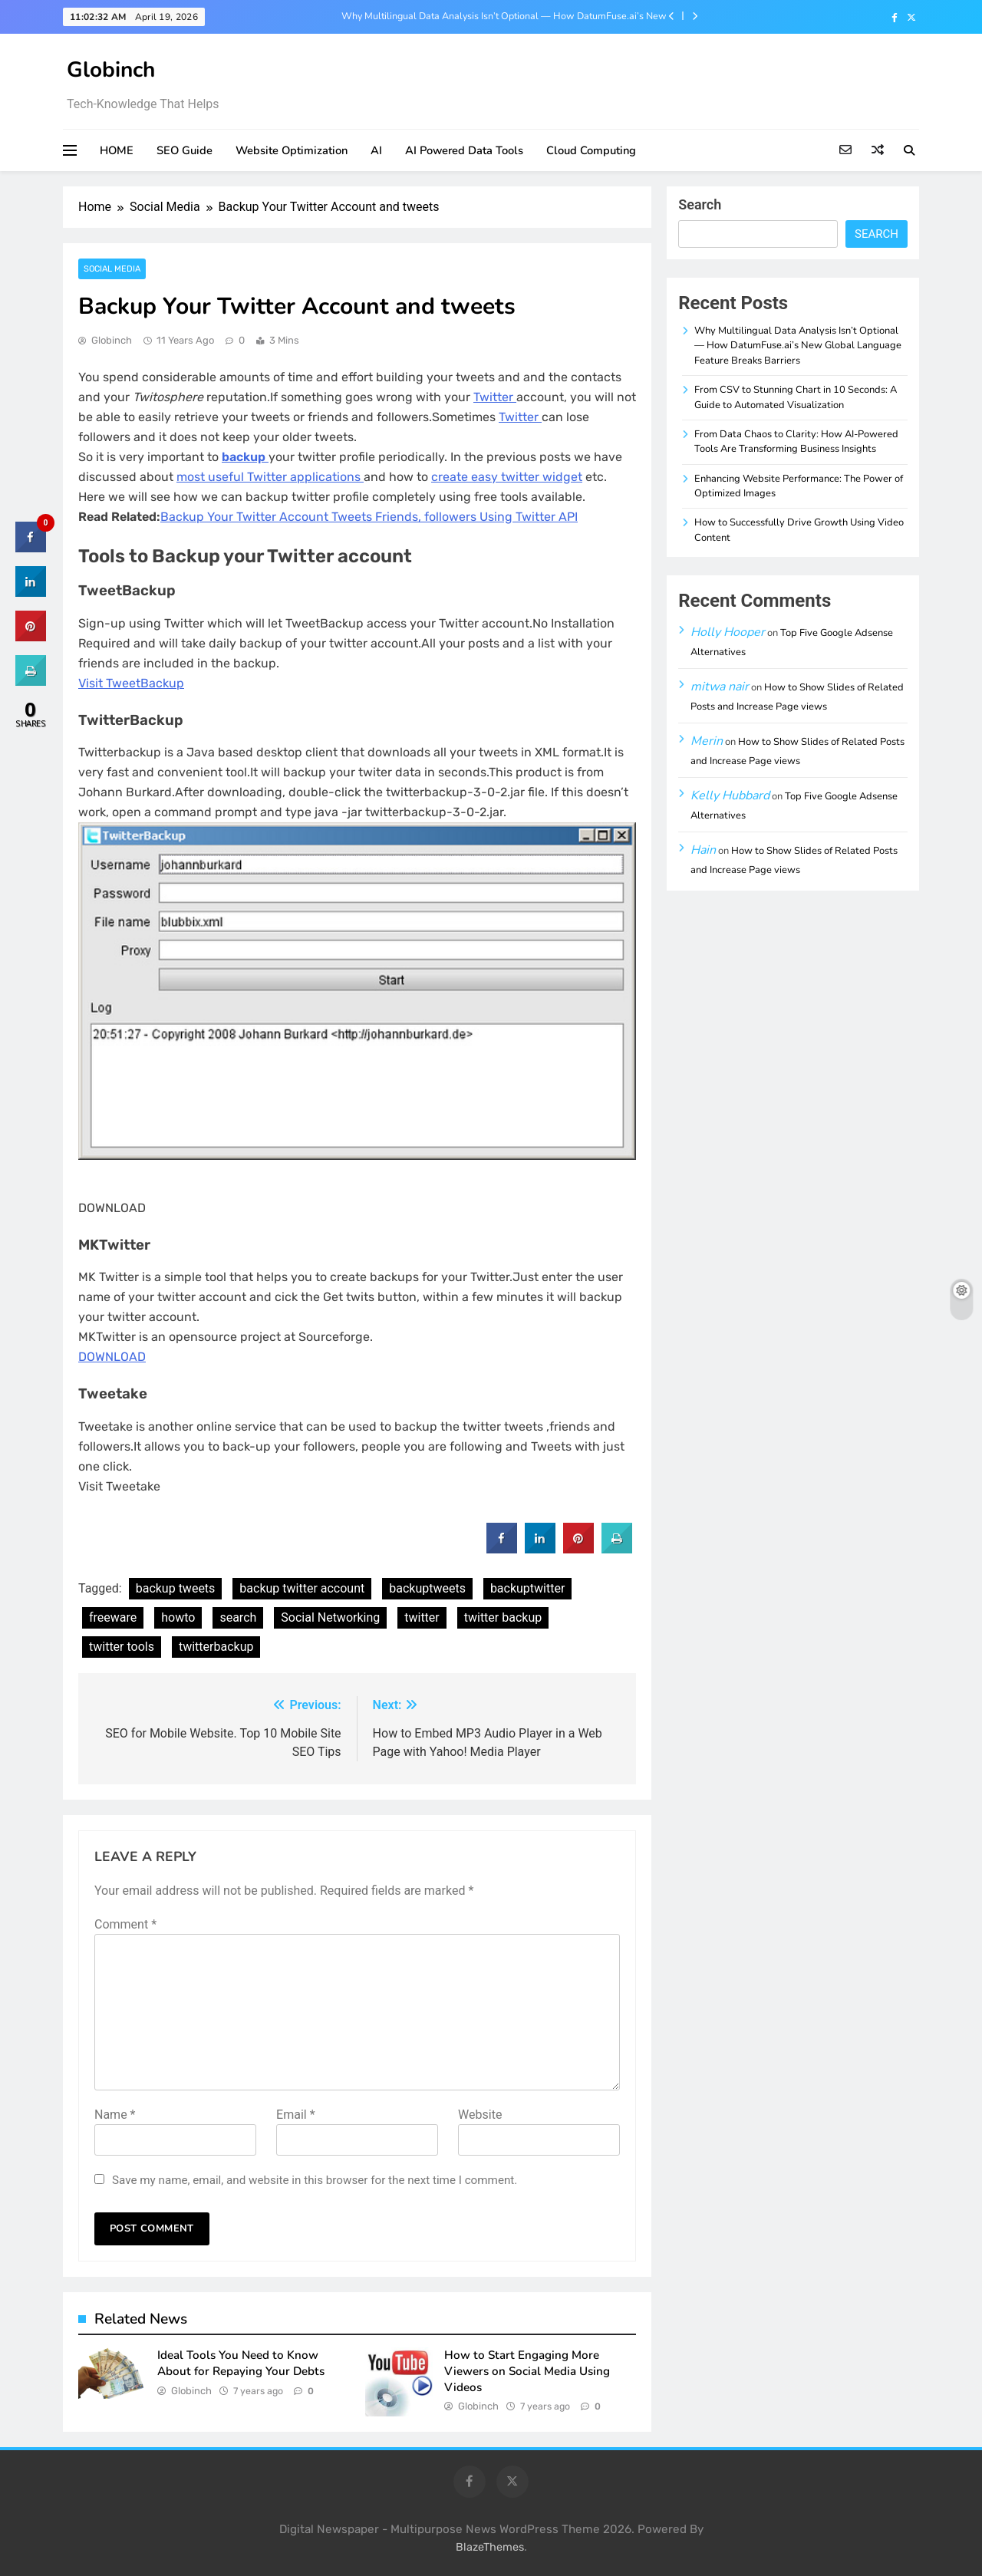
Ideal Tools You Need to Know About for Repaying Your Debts (241, 2363)
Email (295, 2114)
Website (480, 2114)
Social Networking (330, 1617)
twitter (422, 1617)
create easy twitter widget (506, 476)
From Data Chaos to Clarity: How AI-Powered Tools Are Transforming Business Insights (796, 441)
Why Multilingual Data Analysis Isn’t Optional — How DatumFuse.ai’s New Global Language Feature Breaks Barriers (504, 16)
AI (376, 150)
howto (178, 1617)
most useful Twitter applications (270, 476)
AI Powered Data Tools (464, 150)
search (237, 1617)
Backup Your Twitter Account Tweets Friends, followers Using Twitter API (369, 516)
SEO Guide (185, 150)
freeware (113, 1617)
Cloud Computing (591, 150)
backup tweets (176, 1588)
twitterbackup (216, 1646)
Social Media (112, 269)
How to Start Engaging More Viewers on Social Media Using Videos (527, 2370)
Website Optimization (292, 150)
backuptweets (427, 1588)
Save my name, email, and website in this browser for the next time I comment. (314, 2180)
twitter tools (121, 1646)
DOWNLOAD (112, 1356)
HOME (116, 150)
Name (115, 2114)
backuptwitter (527, 1588)
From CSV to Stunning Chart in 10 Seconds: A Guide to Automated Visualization (795, 397)
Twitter (494, 397)
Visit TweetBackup (131, 683)
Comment (125, 1924)
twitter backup (503, 1617)
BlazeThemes (490, 2547)
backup (245, 457)
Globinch (111, 69)
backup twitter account (301, 1588)
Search (699, 204)
